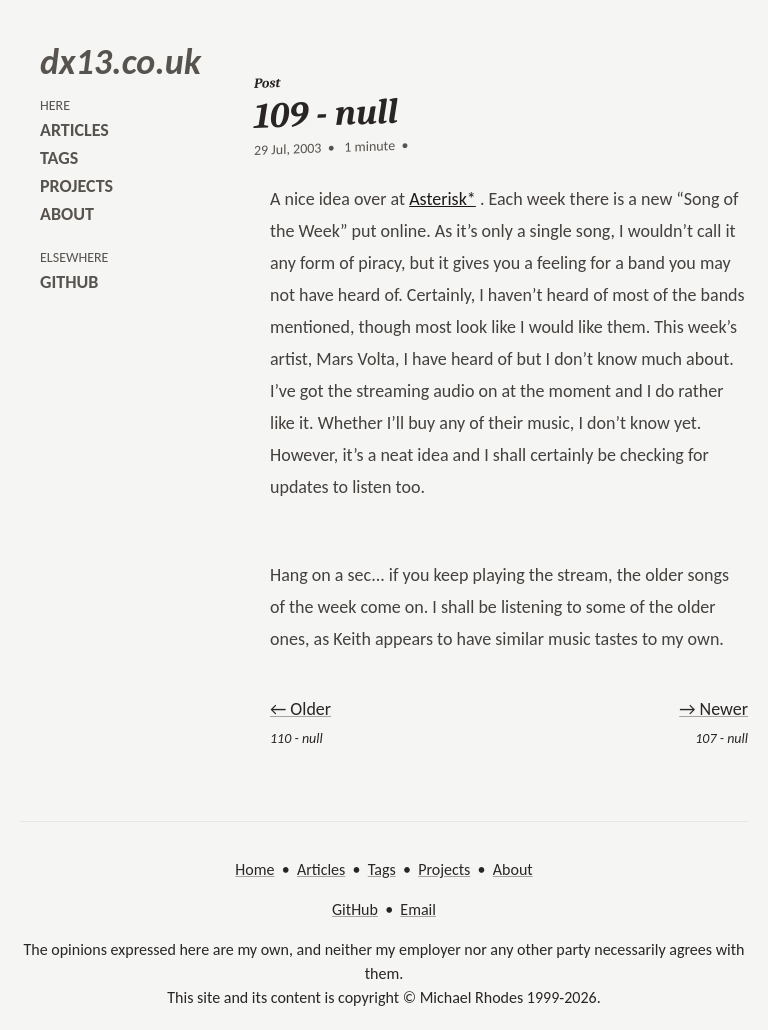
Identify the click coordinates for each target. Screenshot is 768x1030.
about (67, 214)
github (69, 282)
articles (74, 130)
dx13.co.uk (120, 62)
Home (254, 869)
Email (418, 909)
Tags (382, 869)
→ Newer (713, 709)
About (513, 869)
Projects (444, 869)
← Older (300, 709)
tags (59, 158)
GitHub (355, 909)
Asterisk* (442, 199)
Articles (321, 869)
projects (76, 186)
